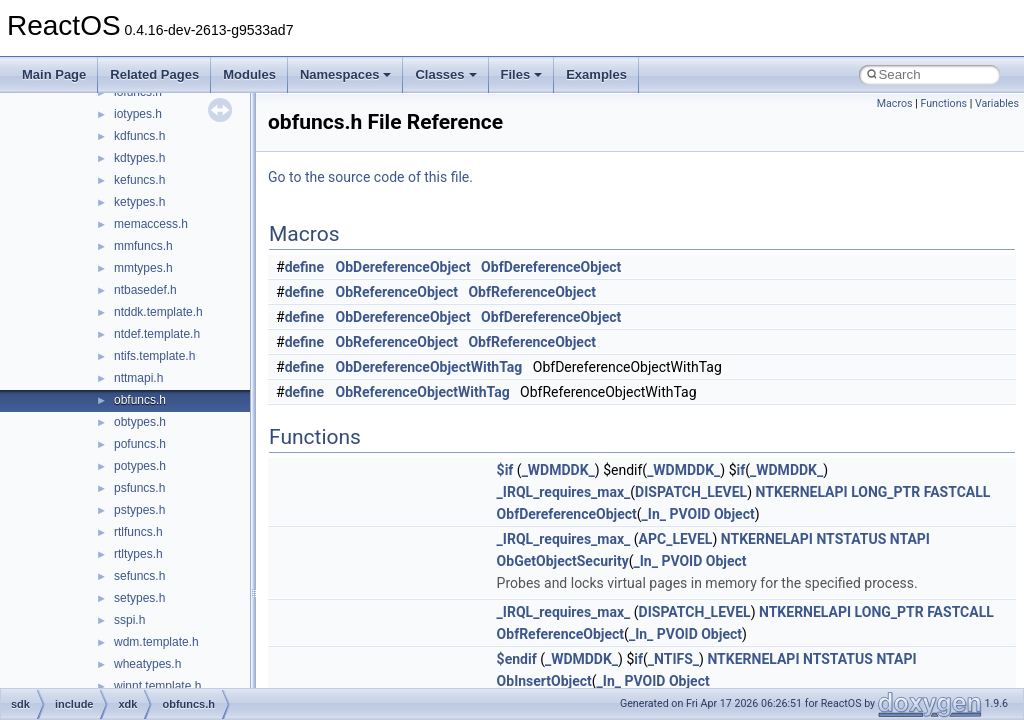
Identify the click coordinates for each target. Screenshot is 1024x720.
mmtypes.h (143, 268)
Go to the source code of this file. (370, 177)
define (304, 267)
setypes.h (139, 598)
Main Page (54, 74)
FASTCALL (957, 492)
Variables (997, 103)
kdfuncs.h (139, 136)
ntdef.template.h (157, 334)
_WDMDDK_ (558, 470)
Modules (249, 74)
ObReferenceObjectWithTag (423, 392)
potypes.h (140, 466)
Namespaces (346, 74)
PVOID (689, 514)
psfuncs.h (139, 488)
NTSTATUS (851, 539)
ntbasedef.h (145, 290)
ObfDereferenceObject (551, 267)
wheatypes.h (147, 664)
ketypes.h (139, 202)
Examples (596, 74)
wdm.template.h (156, 642)
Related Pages (154, 74)
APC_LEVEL (676, 539)
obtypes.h (140, 422)
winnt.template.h (157, 686)
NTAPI (910, 539)
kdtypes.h (139, 158)
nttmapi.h (138, 378)
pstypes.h (139, 510)
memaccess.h (151, 224)
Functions (943, 103)
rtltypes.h (138, 554)
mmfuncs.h (143, 246)
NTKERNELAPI (802, 492)
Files (522, 74)
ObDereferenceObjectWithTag (429, 367)
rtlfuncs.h (138, 532)
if (741, 470)
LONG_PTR (885, 492)
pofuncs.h (140, 444)
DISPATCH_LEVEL (691, 492)
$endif (517, 659)
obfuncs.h (140, 400)
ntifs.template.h (154, 356)
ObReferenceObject (397, 292)
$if (505, 470)
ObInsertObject (544, 681)
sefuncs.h (139, 576)
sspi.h (129, 620)
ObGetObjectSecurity (563, 561)
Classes (445, 74)
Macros (895, 103)
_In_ (654, 514)
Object (734, 514)
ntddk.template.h (158, 312)
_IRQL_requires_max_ (564, 492)
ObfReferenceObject (532, 292)
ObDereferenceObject (403, 267)
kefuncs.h (139, 180)
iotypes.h (138, 114)
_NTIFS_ (673, 659)
